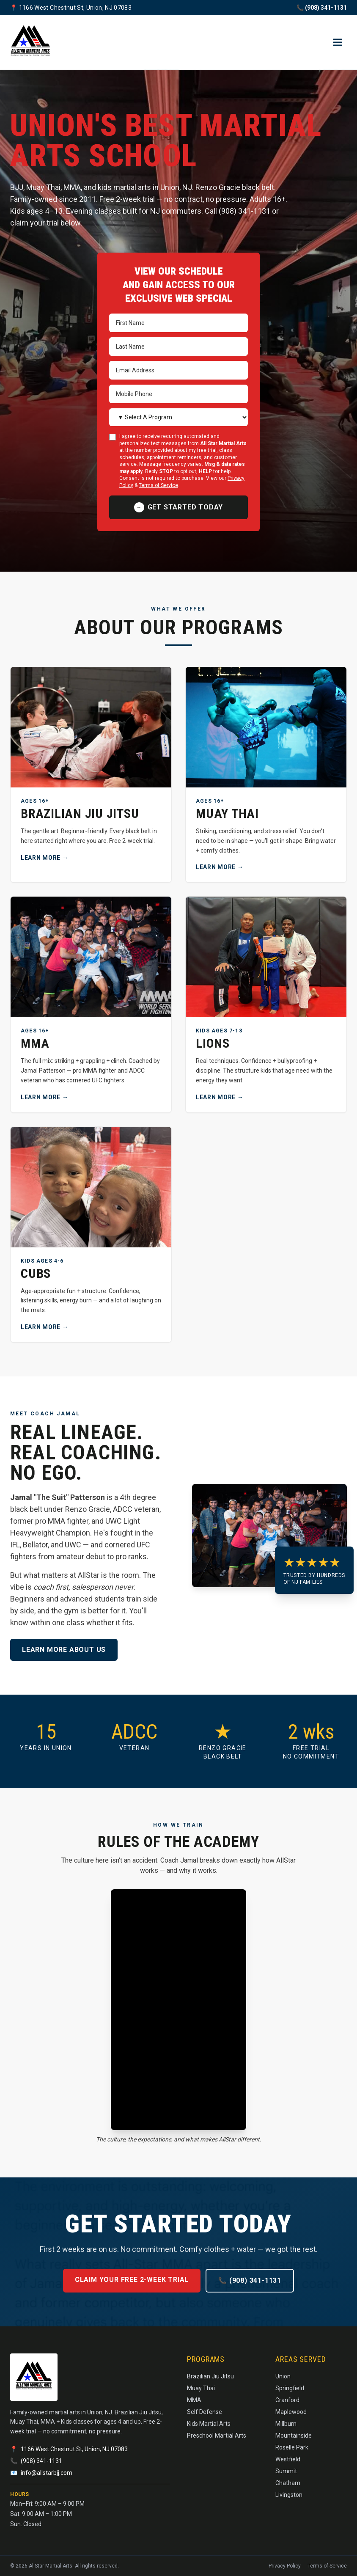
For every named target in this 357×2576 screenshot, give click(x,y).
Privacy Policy (285, 2566)
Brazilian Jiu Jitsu (210, 2376)
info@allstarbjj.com (46, 2472)
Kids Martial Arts (209, 2423)
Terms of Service (158, 485)
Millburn (286, 2423)
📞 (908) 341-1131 (322, 7)
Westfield (287, 2459)
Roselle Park (291, 2447)
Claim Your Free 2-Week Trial (132, 2280)
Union (283, 2376)
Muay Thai (201, 2388)
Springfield (289, 2388)
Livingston (288, 2494)
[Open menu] (337, 42)
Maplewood (291, 2411)
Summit (286, 2471)
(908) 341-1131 (41, 2461)
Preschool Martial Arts (216, 2435)
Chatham (287, 2483)
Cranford (287, 2400)
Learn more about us (64, 1650)
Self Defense (204, 2411)
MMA (194, 2400)
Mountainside (293, 2435)
